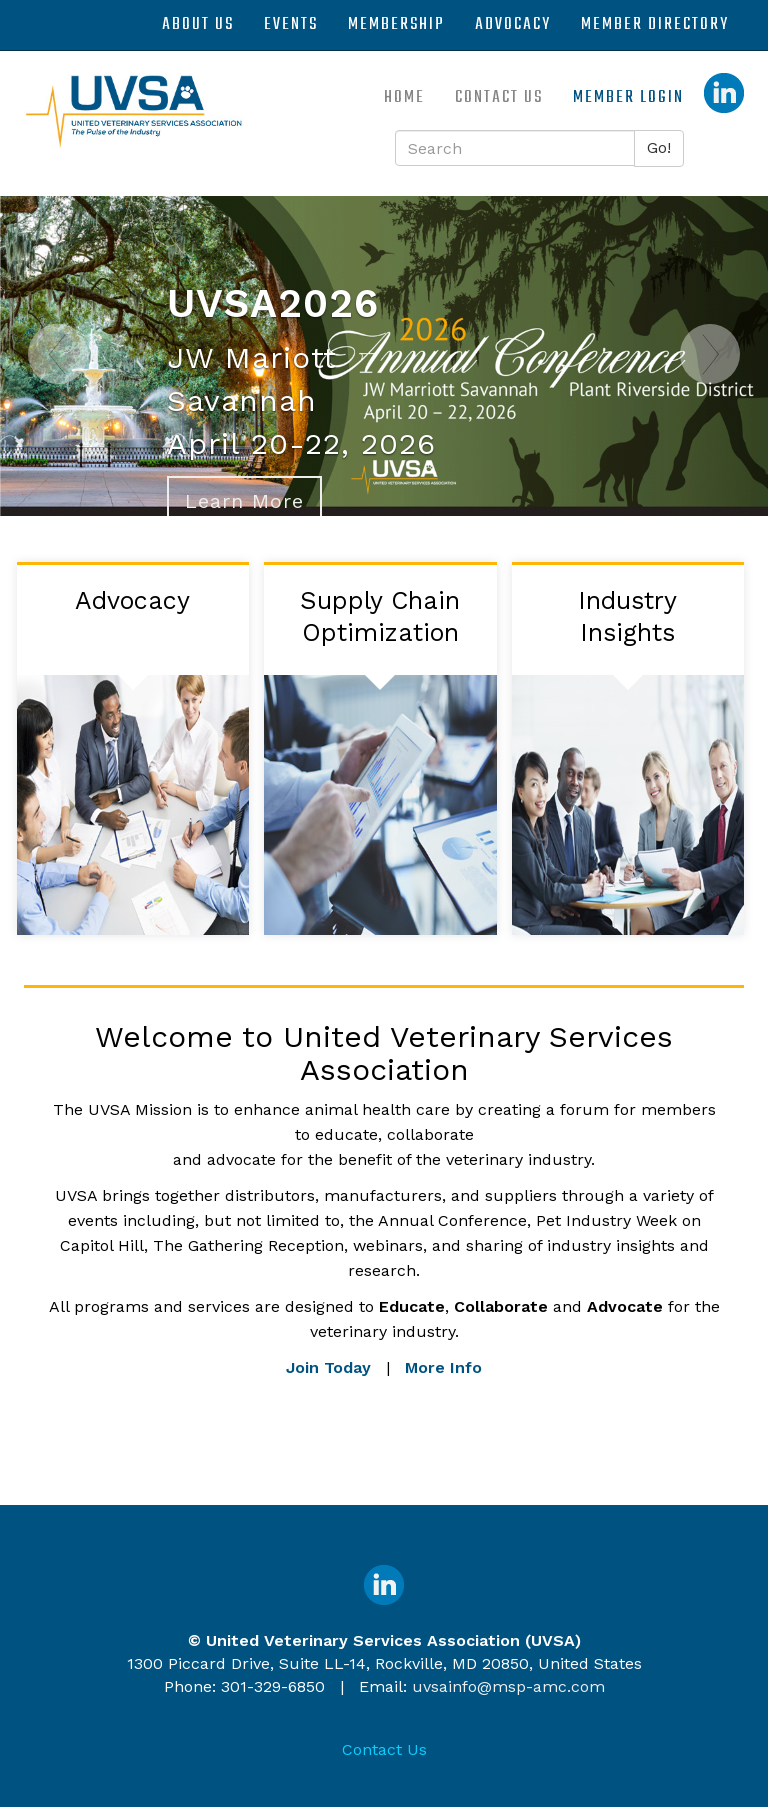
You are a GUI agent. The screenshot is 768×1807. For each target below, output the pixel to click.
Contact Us (499, 97)
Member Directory (655, 24)
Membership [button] (396, 24)
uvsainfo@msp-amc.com (508, 1686)
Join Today (328, 1367)
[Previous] (57, 420)
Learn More (244, 501)
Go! (659, 147)
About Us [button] (198, 24)
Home (404, 97)
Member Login (628, 97)
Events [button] (291, 24)
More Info (443, 1367)
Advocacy (132, 600)
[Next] (710, 420)
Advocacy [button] (513, 24)
